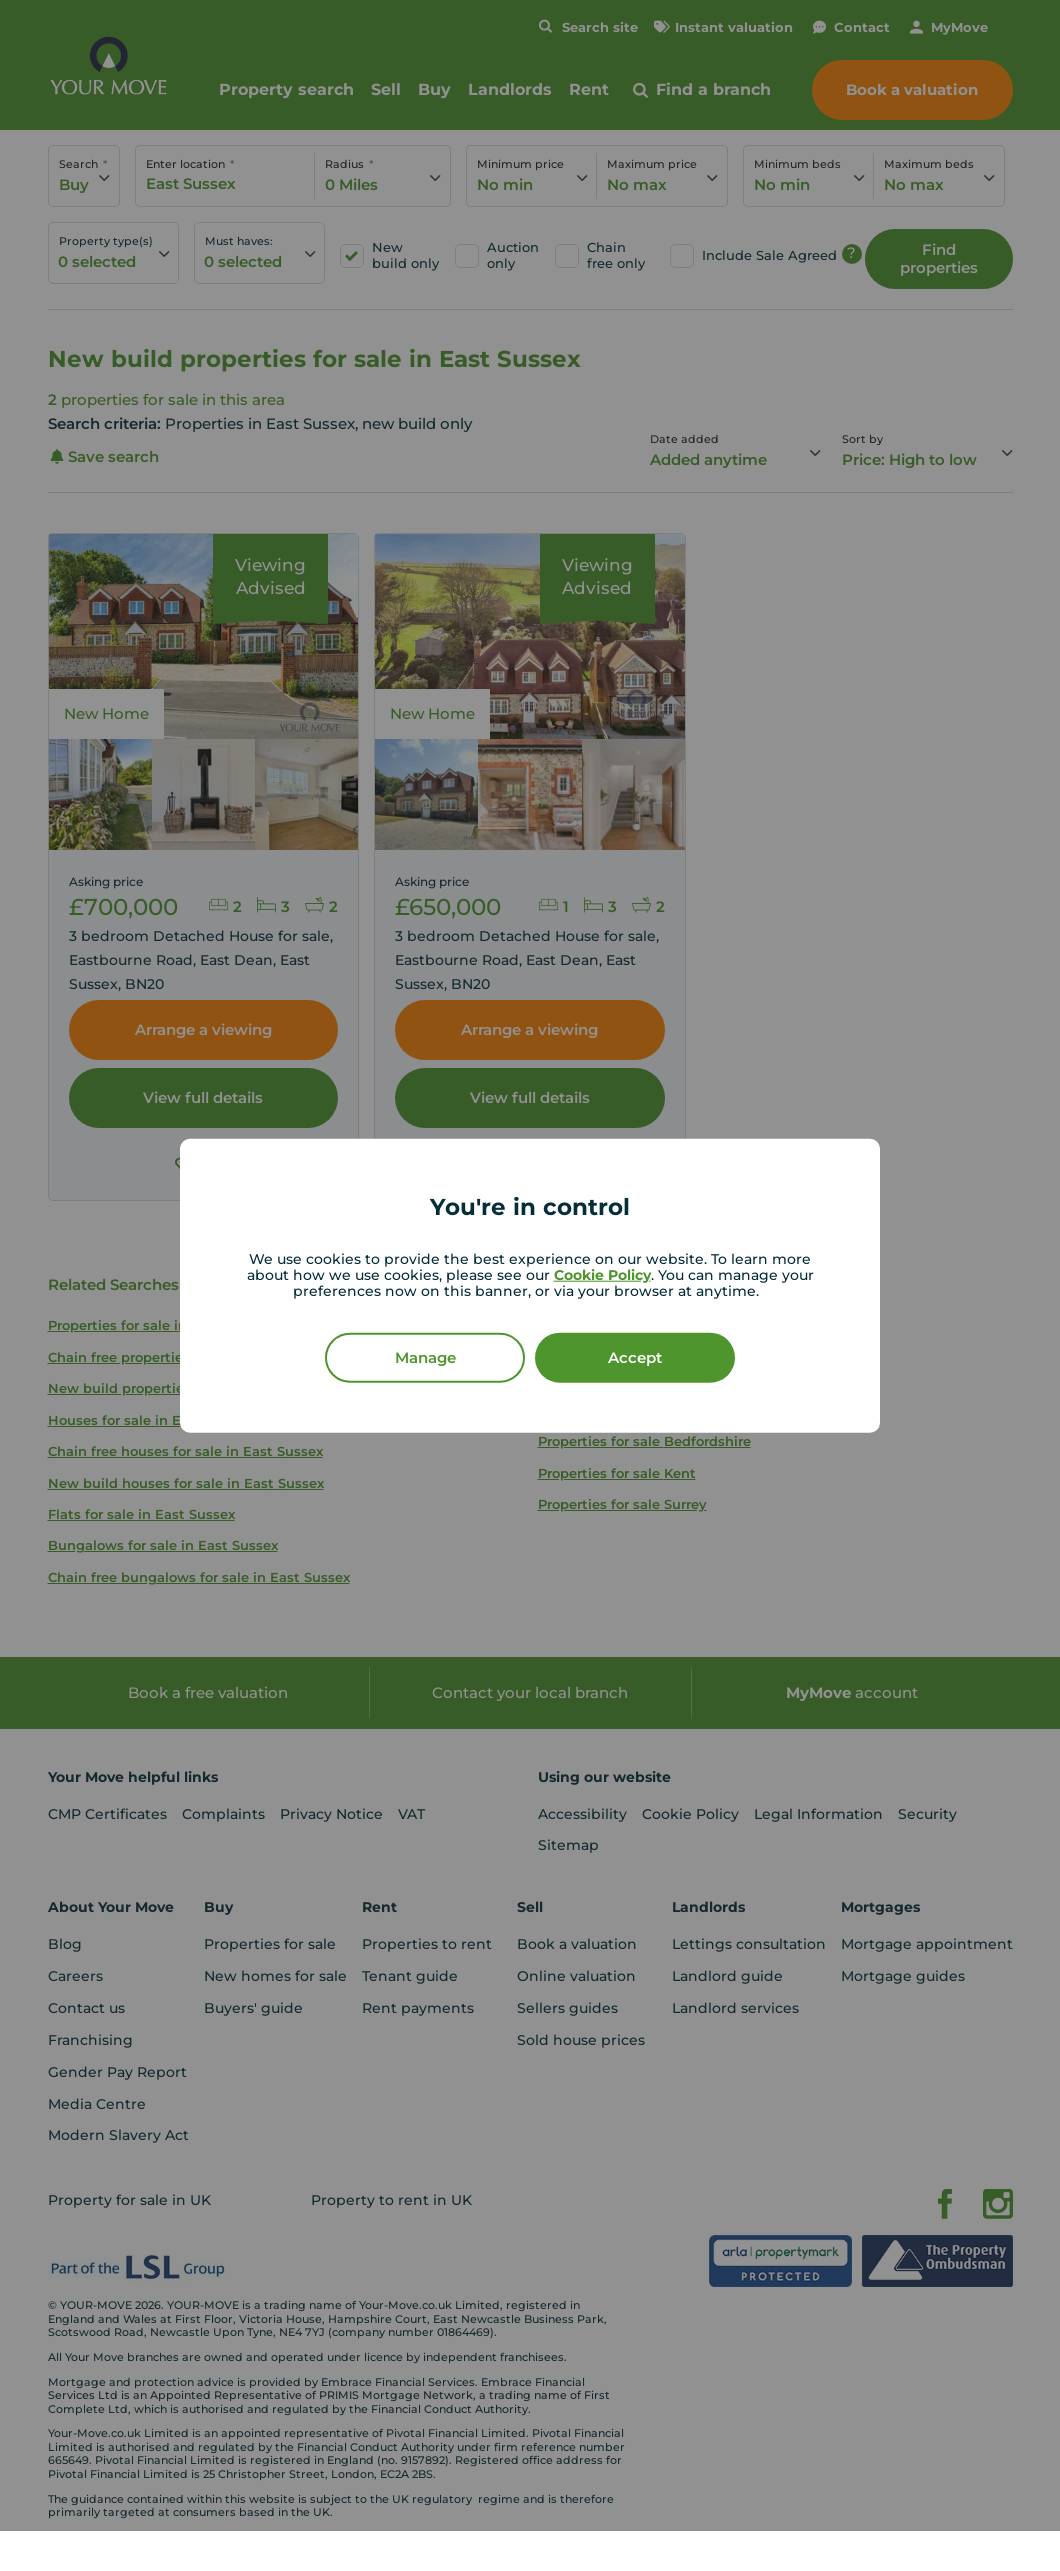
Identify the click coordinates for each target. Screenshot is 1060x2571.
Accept (635, 1356)
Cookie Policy (602, 1274)
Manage (425, 1356)
